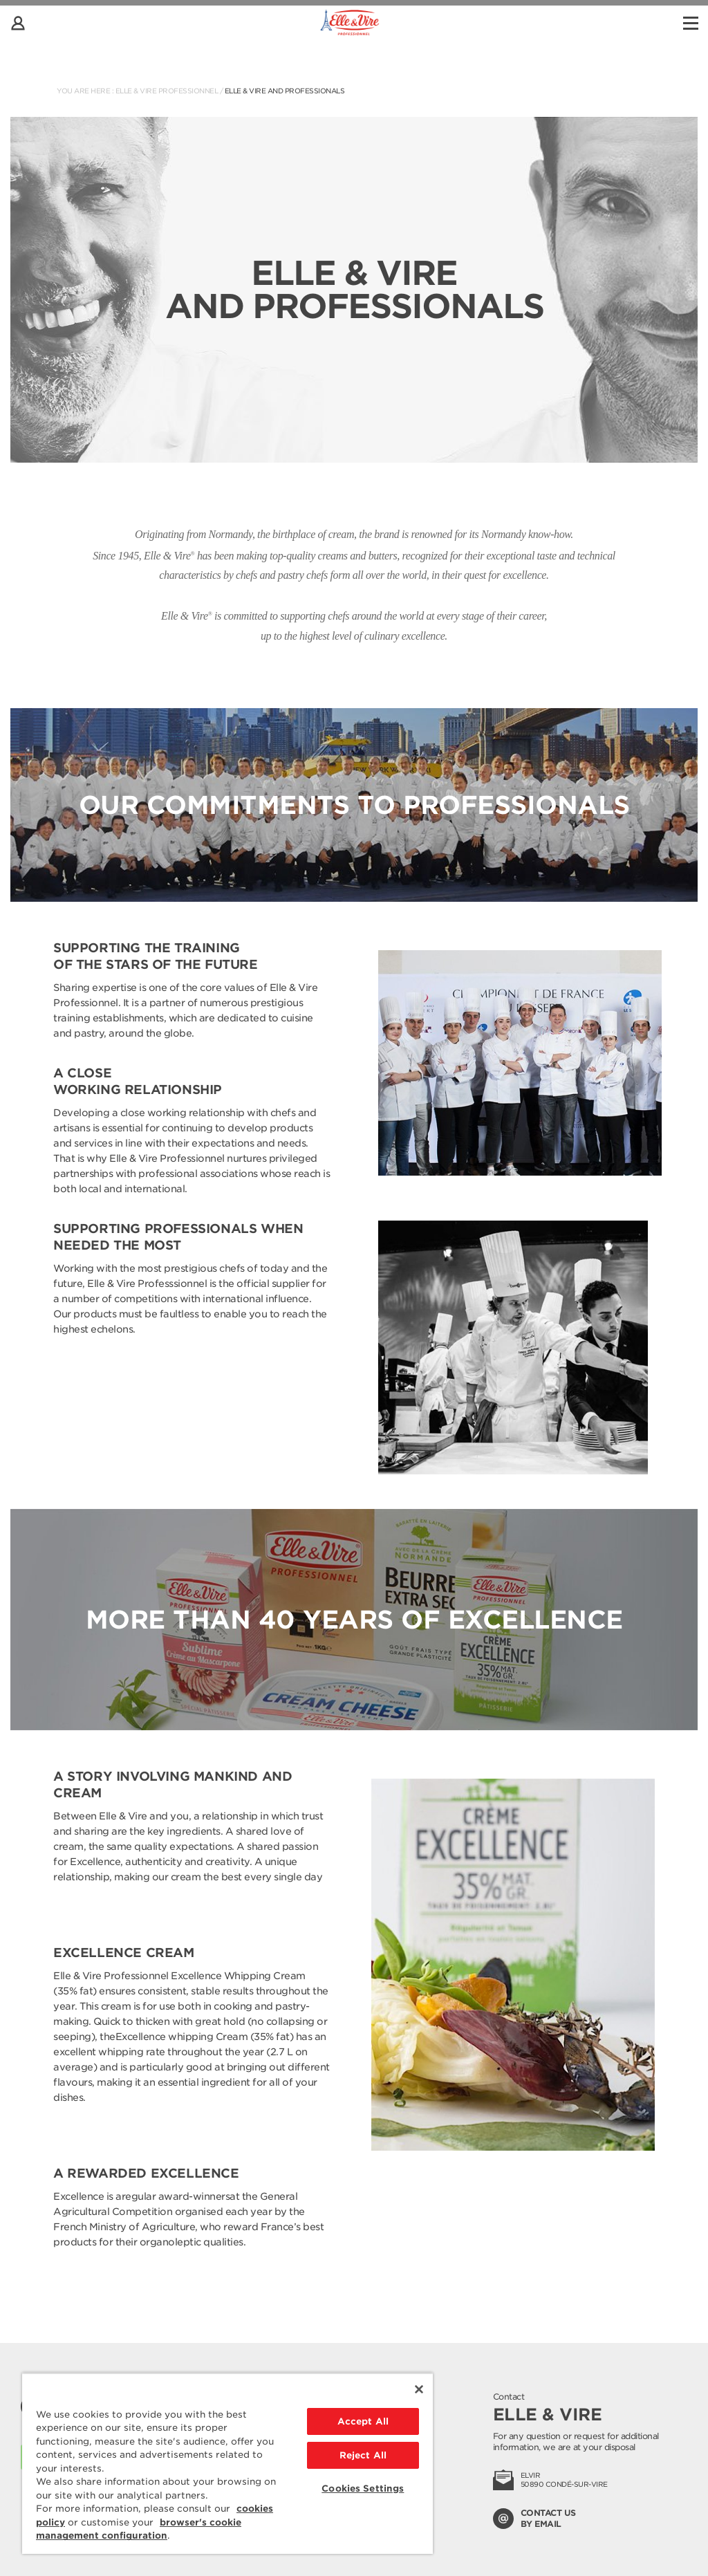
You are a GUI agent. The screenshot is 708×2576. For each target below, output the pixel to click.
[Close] (419, 2389)
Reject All (362, 2455)
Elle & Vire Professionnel (166, 90)
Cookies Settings (363, 2488)
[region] (227, 2463)
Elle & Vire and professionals (285, 90)
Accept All (363, 2421)
